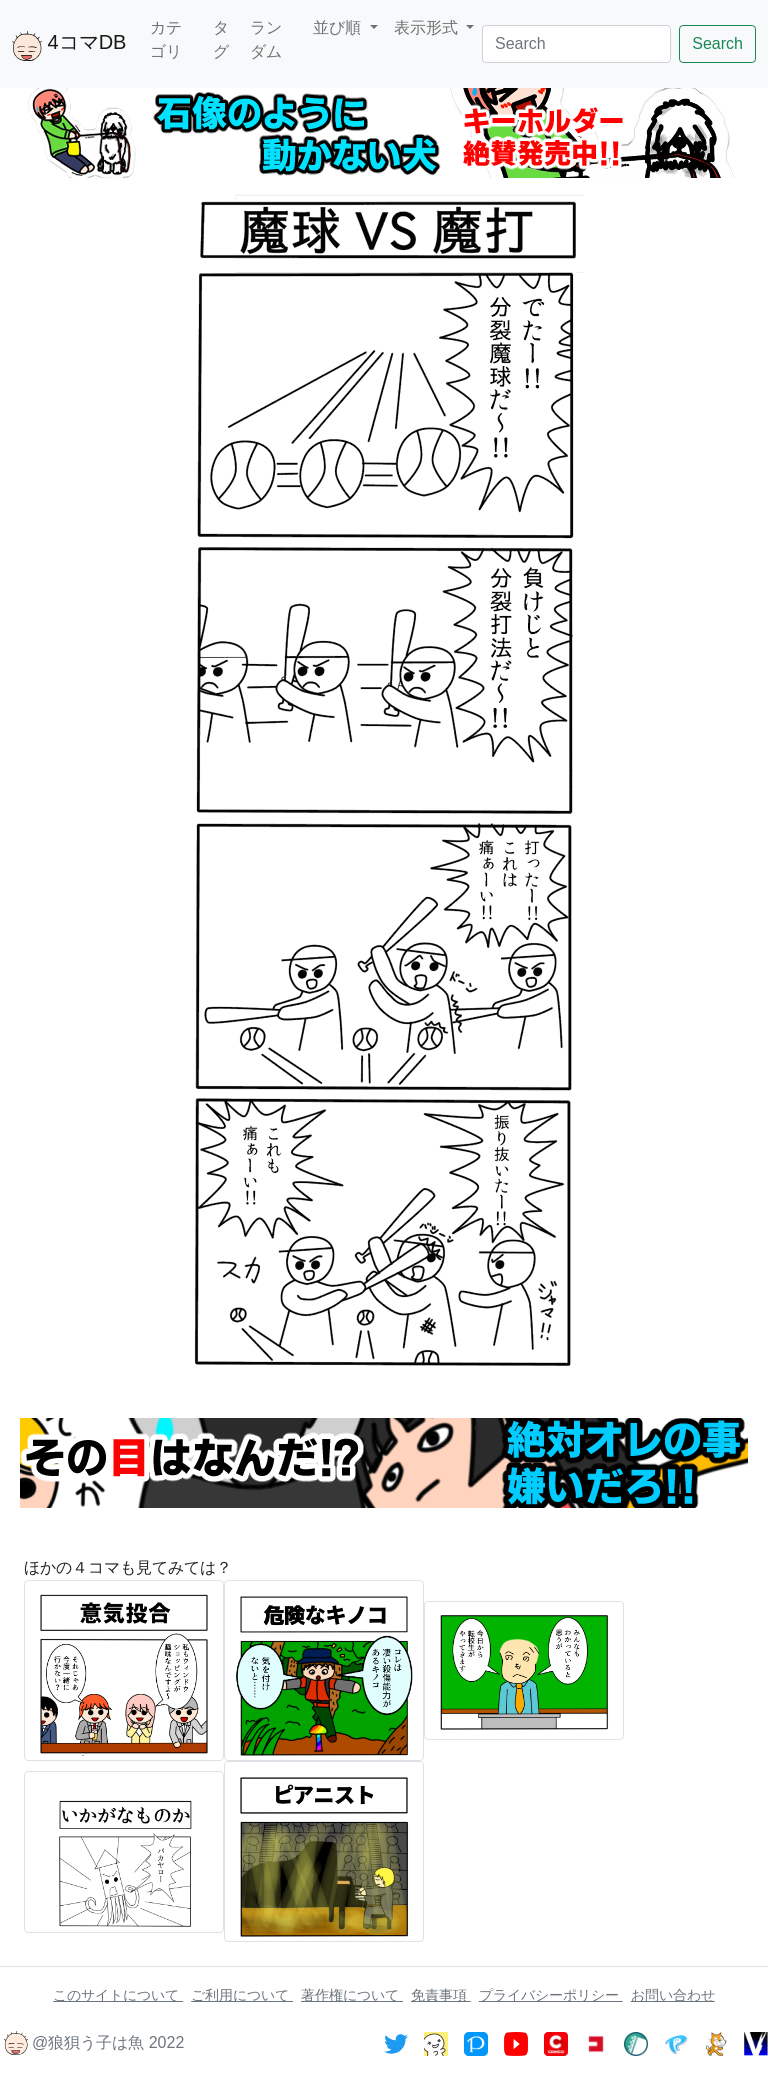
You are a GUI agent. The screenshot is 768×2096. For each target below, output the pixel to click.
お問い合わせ (673, 1995)
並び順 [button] (339, 27)
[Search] (576, 44)
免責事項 (441, 1995)
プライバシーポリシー (551, 1995)
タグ (221, 39)
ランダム (266, 39)
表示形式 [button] (428, 27)
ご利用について (242, 1995)
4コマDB (69, 46)
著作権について (352, 1995)
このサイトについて (118, 1995)
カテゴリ (166, 39)
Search (717, 43)
